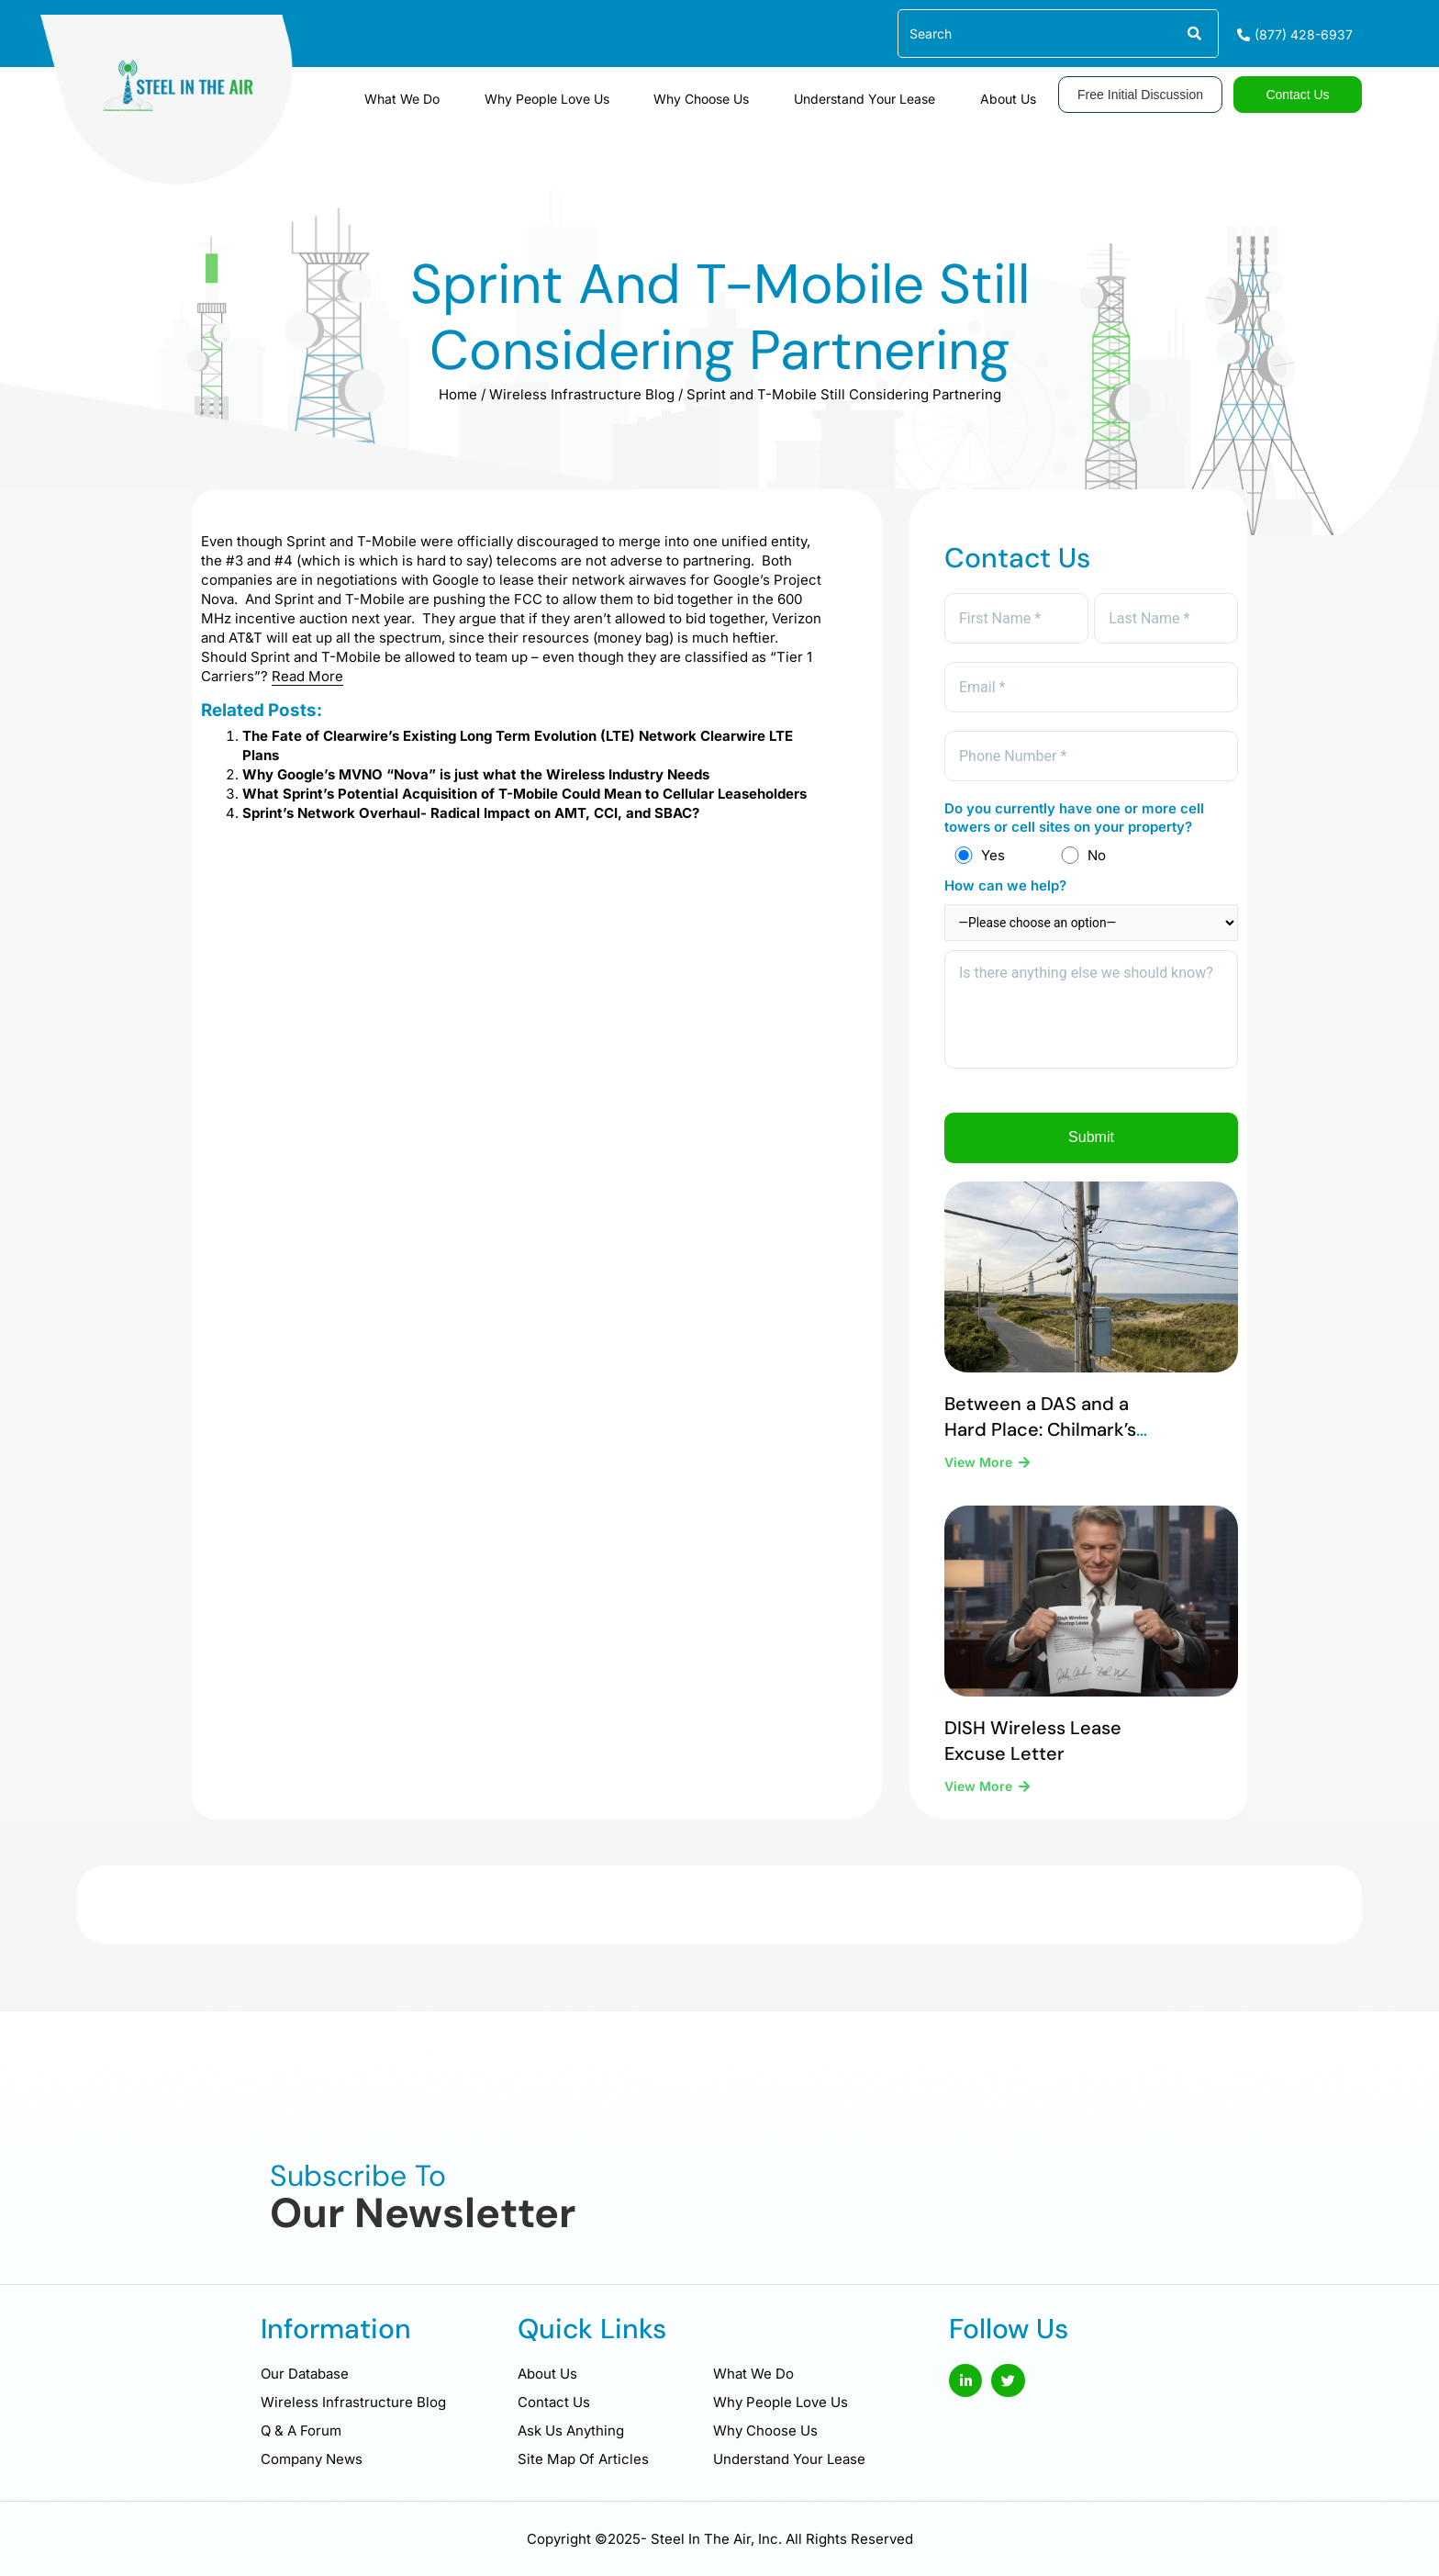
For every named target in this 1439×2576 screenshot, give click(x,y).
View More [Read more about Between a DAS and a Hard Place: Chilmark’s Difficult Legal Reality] (980, 1483)
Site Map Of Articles (583, 2459)
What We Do (495, 92)
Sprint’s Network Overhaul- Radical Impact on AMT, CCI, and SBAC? (470, 813)
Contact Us (554, 2402)
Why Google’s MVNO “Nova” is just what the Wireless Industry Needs (475, 774)
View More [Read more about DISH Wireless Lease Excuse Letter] (980, 1807)
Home (458, 394)
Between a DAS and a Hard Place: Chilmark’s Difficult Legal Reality (1040, 1450)
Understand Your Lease (895, 92)
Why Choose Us (753, 92)
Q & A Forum (301, 2430)
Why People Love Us (619, 92)
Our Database (305, 2373)
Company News (312, 2459)
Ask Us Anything (571, 2430)
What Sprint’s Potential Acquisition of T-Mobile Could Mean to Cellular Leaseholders (524, 793)
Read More (307, 676)
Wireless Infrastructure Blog (582, 394)
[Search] (1193, 33)
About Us (1018, 92)
